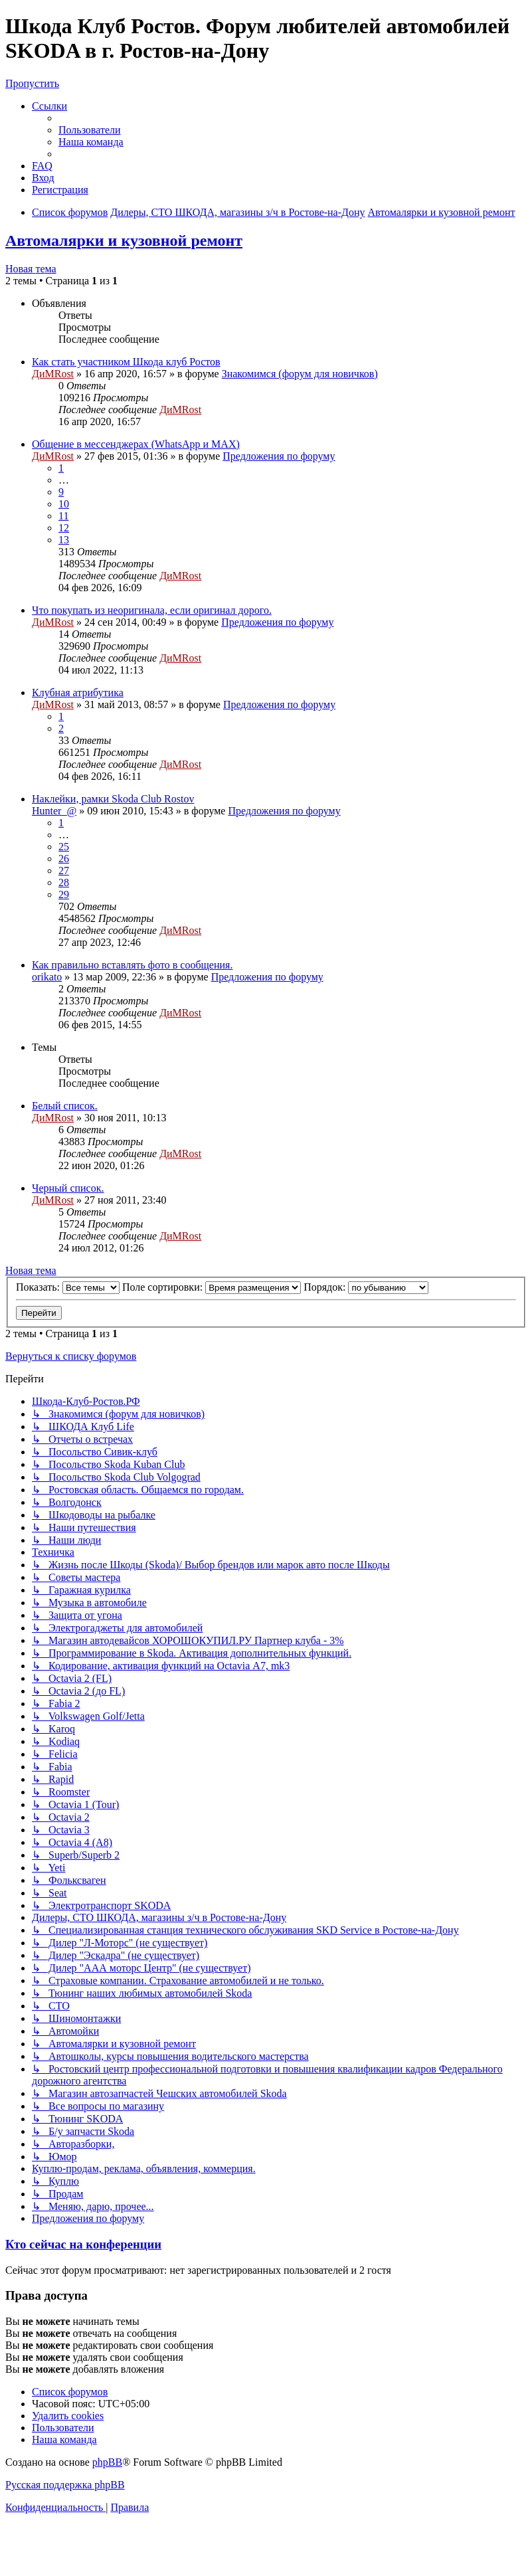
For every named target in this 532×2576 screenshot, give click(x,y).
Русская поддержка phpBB (65, 2484)
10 (63, 503)
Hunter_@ (54, 810)
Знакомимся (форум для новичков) (300, 373)
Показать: (68, 1287)
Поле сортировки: (211, 1287)
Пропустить (32, 83)
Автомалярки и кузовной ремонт (123, 240)
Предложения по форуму (278, 456)
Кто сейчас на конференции (83, 2244)
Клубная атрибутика (78, 692)
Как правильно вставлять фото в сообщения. (132, 964)
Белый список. (65, 1105)
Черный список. (68, 1188)
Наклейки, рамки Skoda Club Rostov (113, 798)
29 (63, 894)
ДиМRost (53, 373)
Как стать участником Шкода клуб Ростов (126, 361)
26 (63, 858)
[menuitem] (89, 130)
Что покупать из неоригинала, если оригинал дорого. (152, 610)
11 (63, 515)
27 (63, 870)
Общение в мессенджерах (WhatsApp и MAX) (136, 444)
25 (63, 846)
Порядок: (366, 1287)
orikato (47, 976)
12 (63, 527)
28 (63, 882)
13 (63, 539)
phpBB (107, 2462)
